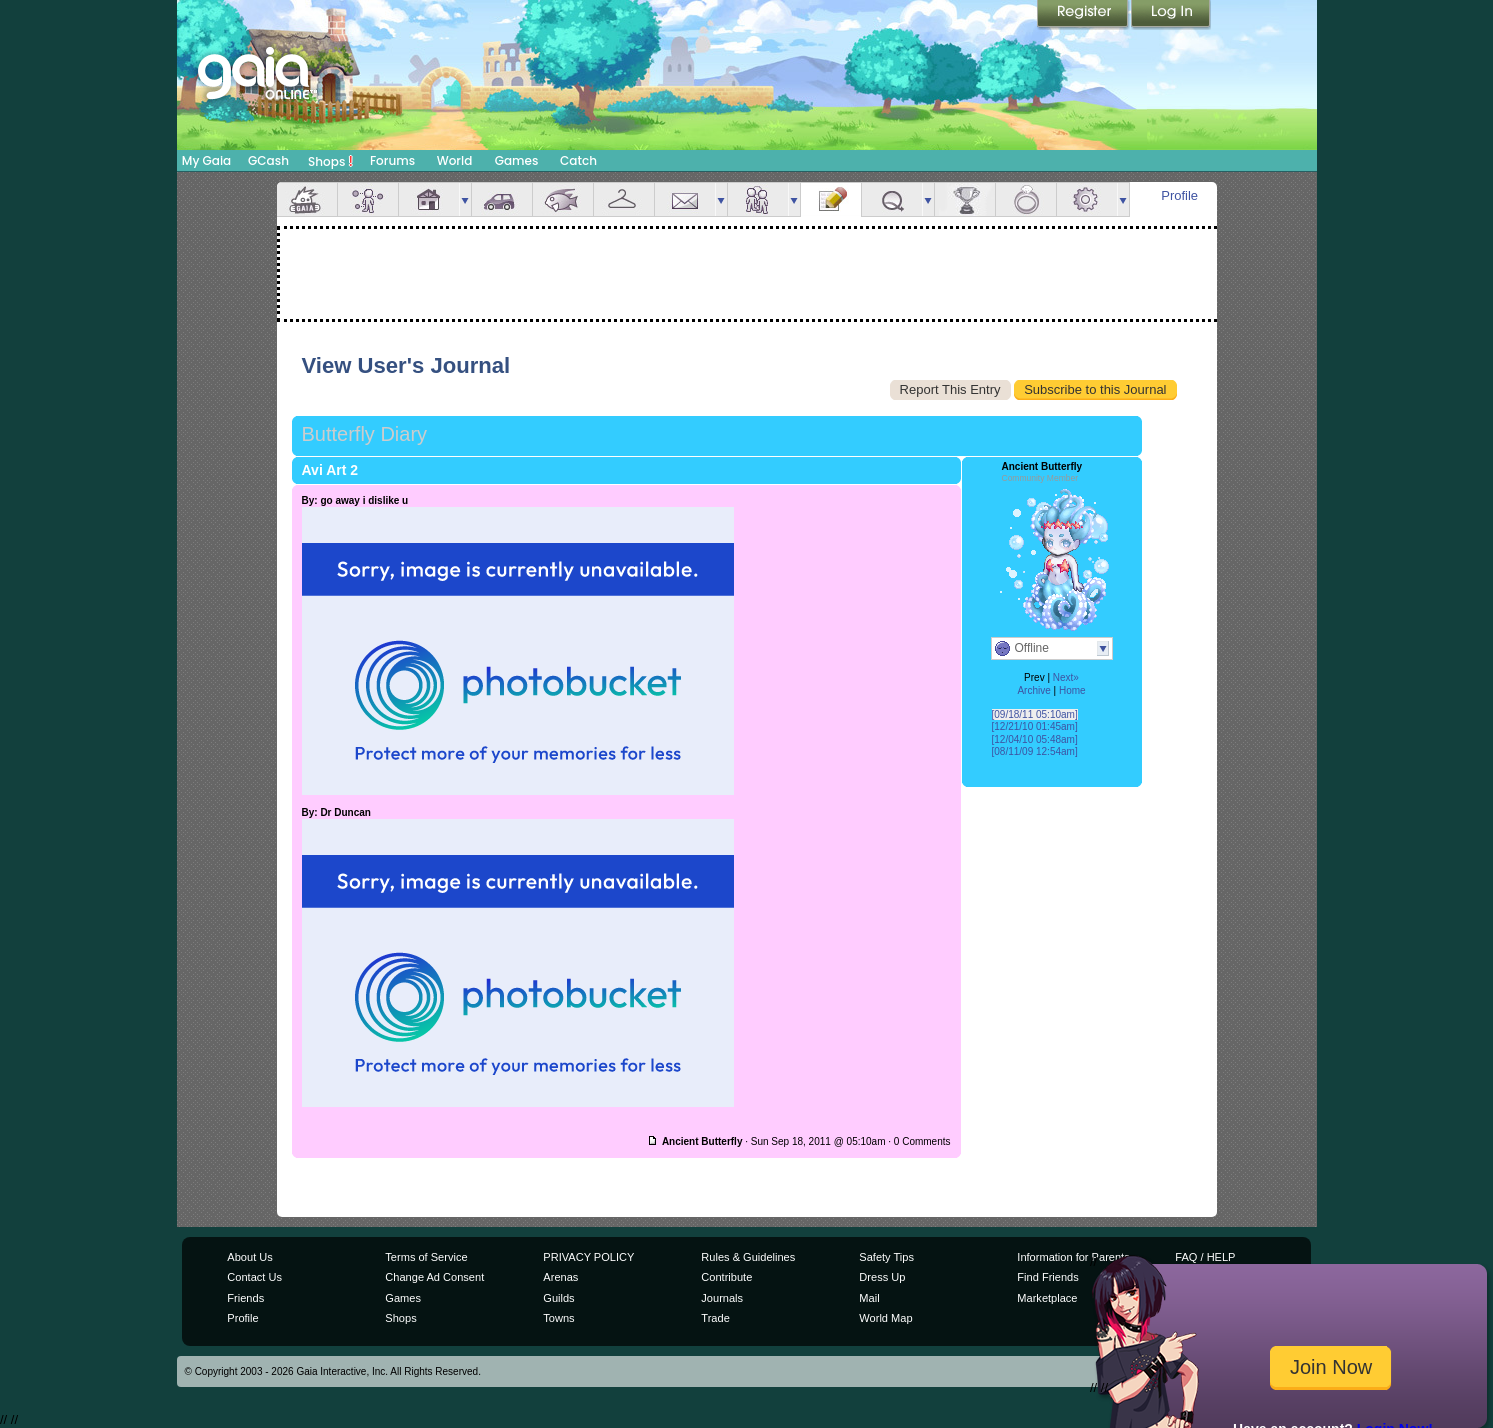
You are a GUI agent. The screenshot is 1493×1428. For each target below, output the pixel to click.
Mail (685, 199)
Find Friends (1047, 1277)
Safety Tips (886, 1257)
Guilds (558, 1298)
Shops (330, 161)
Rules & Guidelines (748, 1257)
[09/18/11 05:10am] (1035, 714)
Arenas (560, 1277)
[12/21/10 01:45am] (1035, 726)
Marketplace (1047, 1298)
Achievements (965, 199)
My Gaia (206, 160)
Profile (1179, 195)
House (429, 199)
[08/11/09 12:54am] (1035, 751)
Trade (715, 1318)
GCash (268, 160)
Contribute (726, 1277)
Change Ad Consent (434, 1277)
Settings (1087, 199)
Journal (831, 199)
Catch (578, 160)
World (455, 160)
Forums (392, 160)
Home (1072, 690)
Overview (307, 199)
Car (502, 199)
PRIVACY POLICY (588, 1257)
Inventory (624, 199)
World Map (885, 1318)
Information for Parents (1073, 1257)
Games (517, 160)
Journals (722, 1298)
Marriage (1026, 199)
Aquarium (563, 199)
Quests (892, 199)
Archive (1033, 690)
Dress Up (882, 1277)
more (465, 199)
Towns (558, 1318)
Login (1171, 15)
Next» (1066, 677)
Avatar (368, 199)
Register (1084, 15)
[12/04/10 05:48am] (1035, 739)
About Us (249, 1257)
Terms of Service (426, 1257)
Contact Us (254, 1277)
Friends (758, 199)
